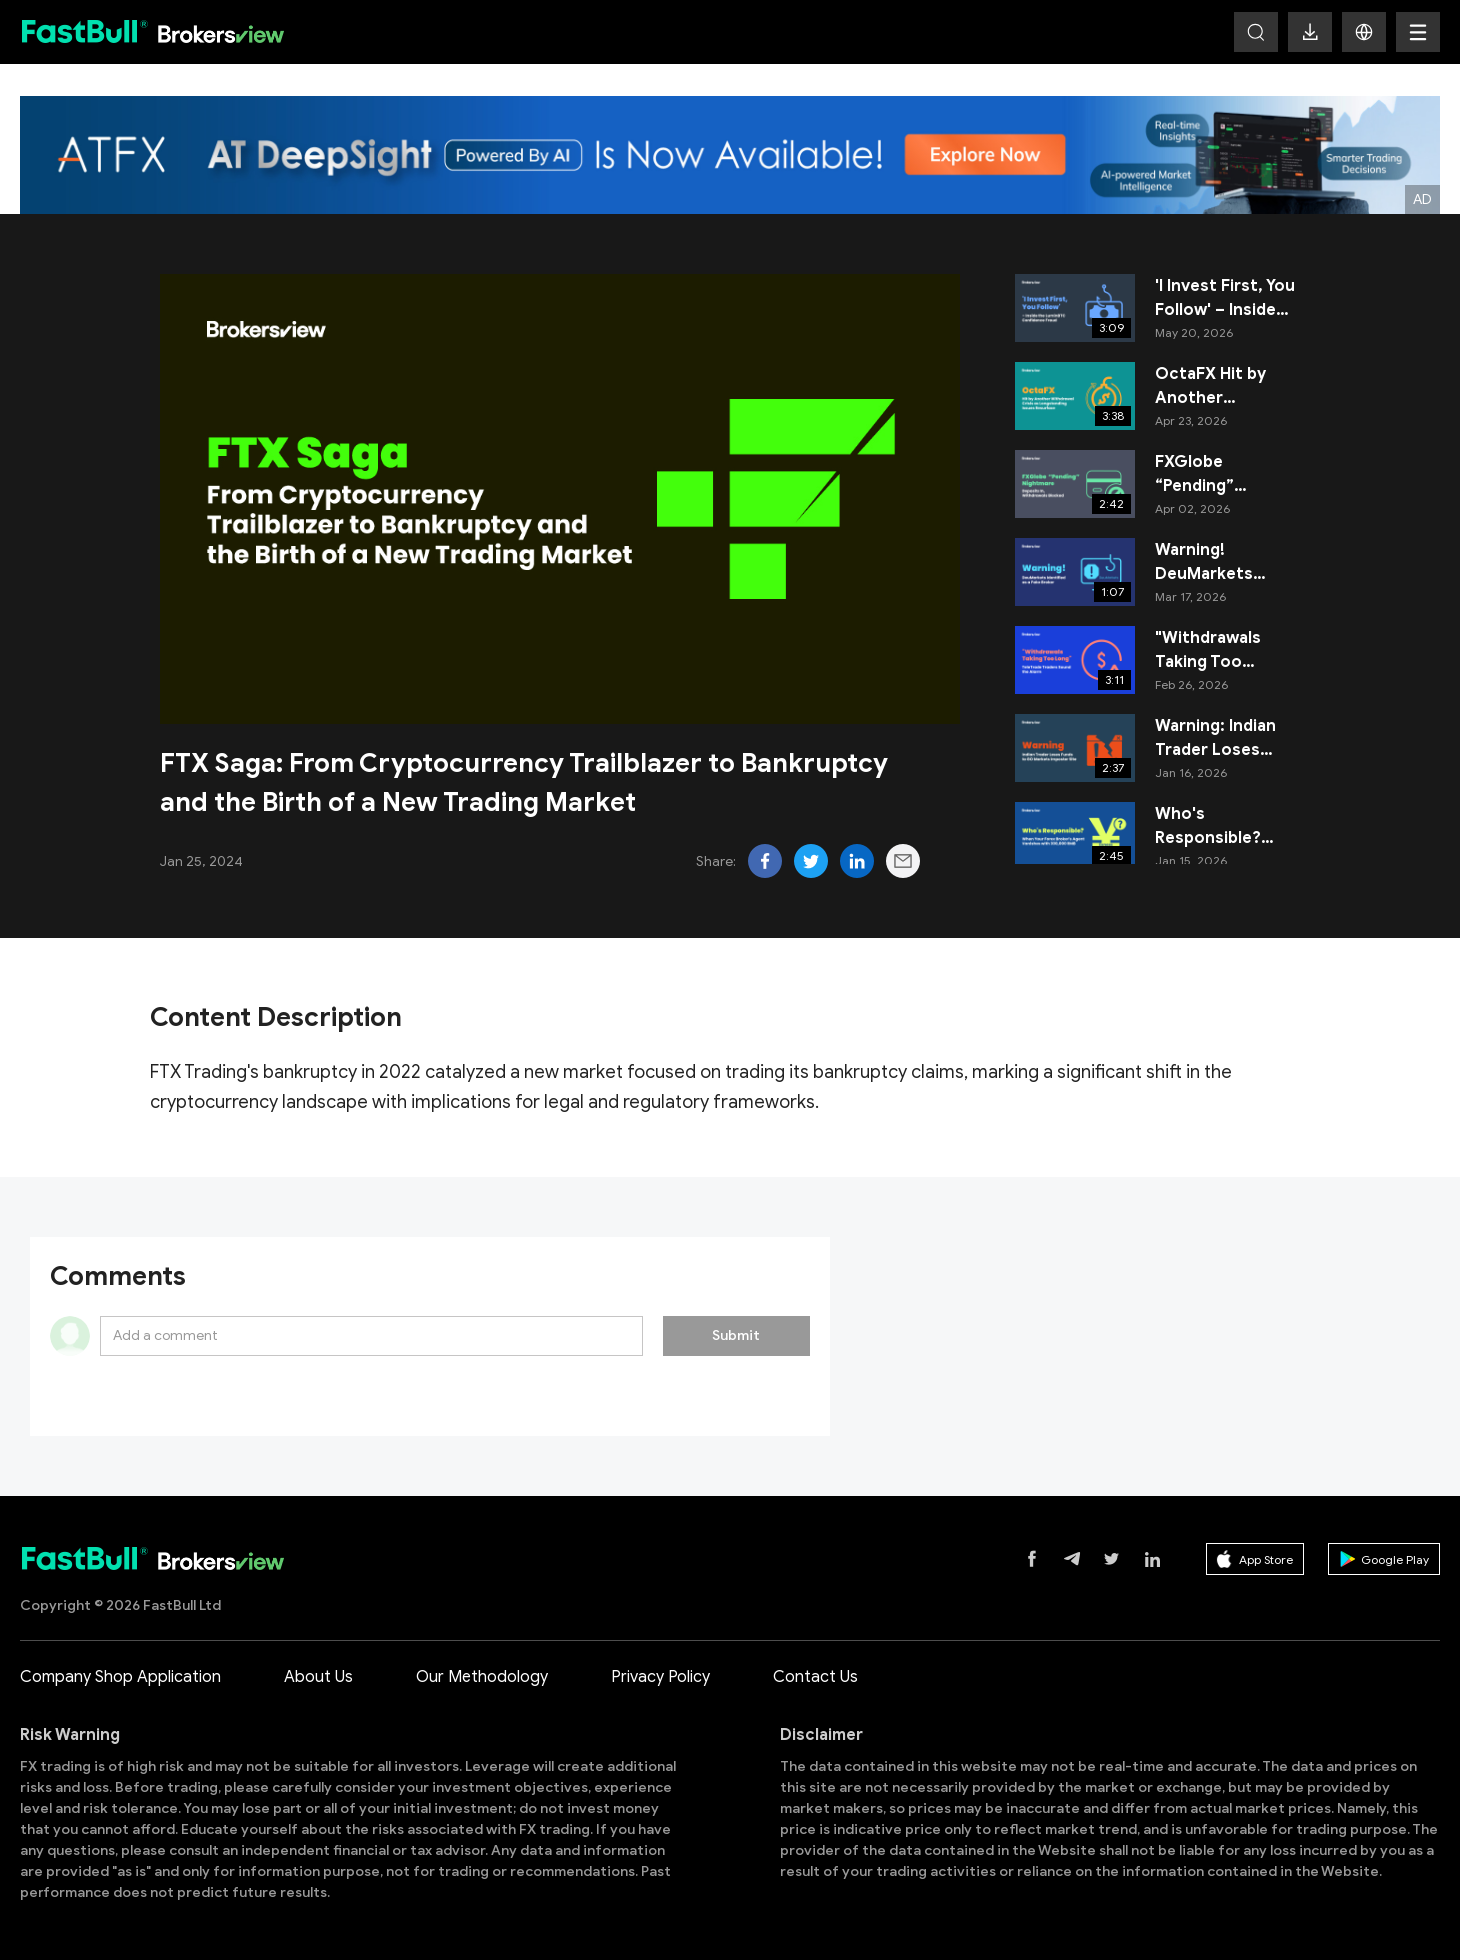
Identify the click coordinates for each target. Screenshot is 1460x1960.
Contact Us (815, 1677)
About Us (318, 1677)
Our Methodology (482, 1677)
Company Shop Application (120, 1677)
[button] (1364, 32)
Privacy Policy (660, 1677)
